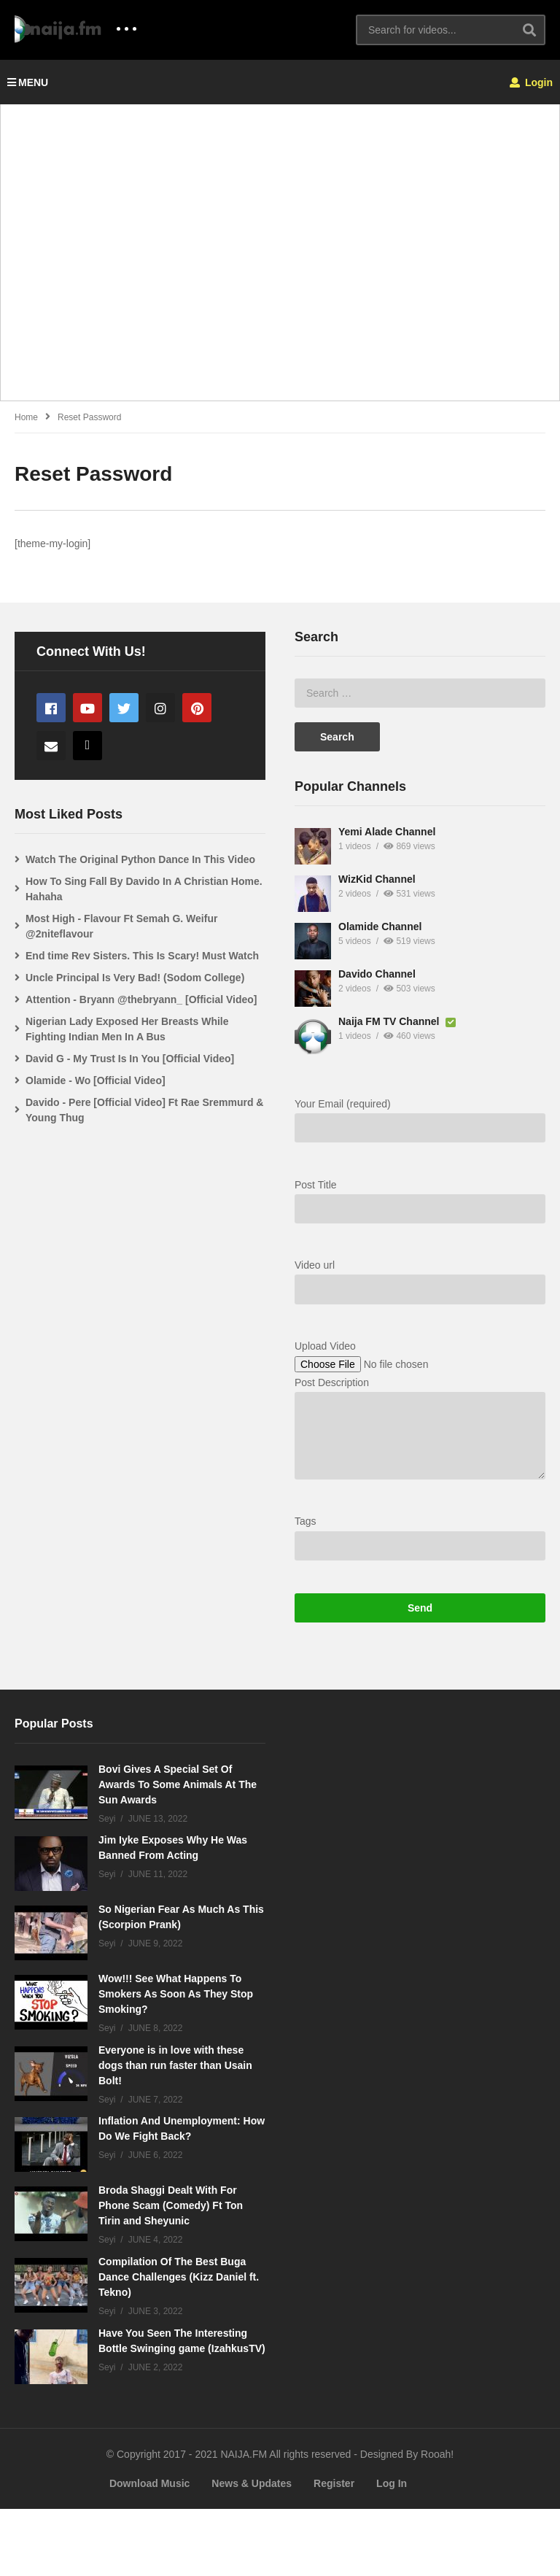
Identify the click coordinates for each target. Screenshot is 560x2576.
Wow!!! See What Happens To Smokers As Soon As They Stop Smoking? (175, 2061)
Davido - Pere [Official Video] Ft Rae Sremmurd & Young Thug (424, 1109)
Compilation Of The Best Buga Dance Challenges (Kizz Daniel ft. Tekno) (178, 2344)
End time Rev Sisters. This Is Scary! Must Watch (422, 956)
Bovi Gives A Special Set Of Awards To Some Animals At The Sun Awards (177, 1851)
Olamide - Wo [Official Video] (376, 1080)
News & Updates (251, 2550)
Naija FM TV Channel (110, 1049)
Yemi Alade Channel (106, 859)
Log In (391, 2550)
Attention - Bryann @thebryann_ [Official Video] (421, 999)
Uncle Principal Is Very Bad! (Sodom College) (415, 977)
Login (531, 82)
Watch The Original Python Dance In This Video (420, 859)
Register (334, 2550)
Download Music (149, 2550)
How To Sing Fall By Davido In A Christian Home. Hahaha (424, 888)
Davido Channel (97, 1001)
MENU (27, 82)
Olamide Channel (99, 954)
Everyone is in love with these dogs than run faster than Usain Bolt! (175, 2132)
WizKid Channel (97, 907)
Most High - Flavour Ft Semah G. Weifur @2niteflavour (401, 926)
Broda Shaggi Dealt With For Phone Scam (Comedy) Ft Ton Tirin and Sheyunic (170, 2272)
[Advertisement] (280, 260)
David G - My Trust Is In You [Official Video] (410, 1058)
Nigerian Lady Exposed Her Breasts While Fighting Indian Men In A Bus (407, 1029)
